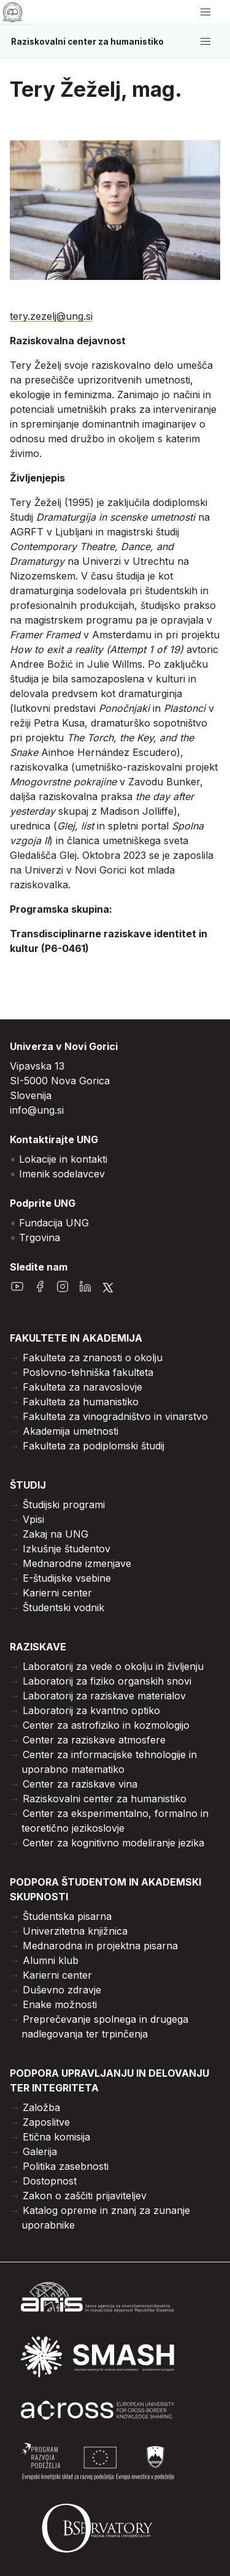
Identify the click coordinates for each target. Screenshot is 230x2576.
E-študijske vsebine (67, 1578)
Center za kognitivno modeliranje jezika (113, 1843)
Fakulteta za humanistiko (81, 1402)
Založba (41, 2107)
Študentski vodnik (63, 1607)
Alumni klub (51, 1960)
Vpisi (33, 1519)
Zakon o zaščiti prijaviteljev (85, 2195)
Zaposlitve (46, 2122)
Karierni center (57, 1593)
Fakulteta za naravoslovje (82, 1387)
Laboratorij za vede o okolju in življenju (113, 1666)
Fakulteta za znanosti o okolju (93, 1357)
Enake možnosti (60, 2004)
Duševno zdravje (62, 1990)
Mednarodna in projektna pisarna (100, 1946)
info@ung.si (37, 1110)
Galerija (40, 2151)
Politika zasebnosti (66, 2166)
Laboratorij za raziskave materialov (104, 1696)
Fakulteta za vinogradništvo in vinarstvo (115, 1416)
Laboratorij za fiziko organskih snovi (107, 1681)
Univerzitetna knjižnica (75, 1931)
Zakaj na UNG (55, 1534)
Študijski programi (64, 1504)
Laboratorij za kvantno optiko (91, 1710)
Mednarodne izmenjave (77, 1563)
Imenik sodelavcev (62, 1174)
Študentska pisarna (67, 1916)
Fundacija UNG (54, 1223)
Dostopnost (50, 2181)
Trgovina (39, 1237)
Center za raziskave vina (80, 1784)
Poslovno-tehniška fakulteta (88, 1372)
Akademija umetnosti (70, 1431)
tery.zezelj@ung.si (51, 316)
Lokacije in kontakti (63, 1159)
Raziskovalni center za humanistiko (87, 42)
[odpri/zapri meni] (205, 12)
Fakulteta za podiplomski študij (93, 1446)
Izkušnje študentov (66, 1549)
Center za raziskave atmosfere (94, 1740)
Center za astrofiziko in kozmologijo (106, 1725)
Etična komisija (56, 2137)
